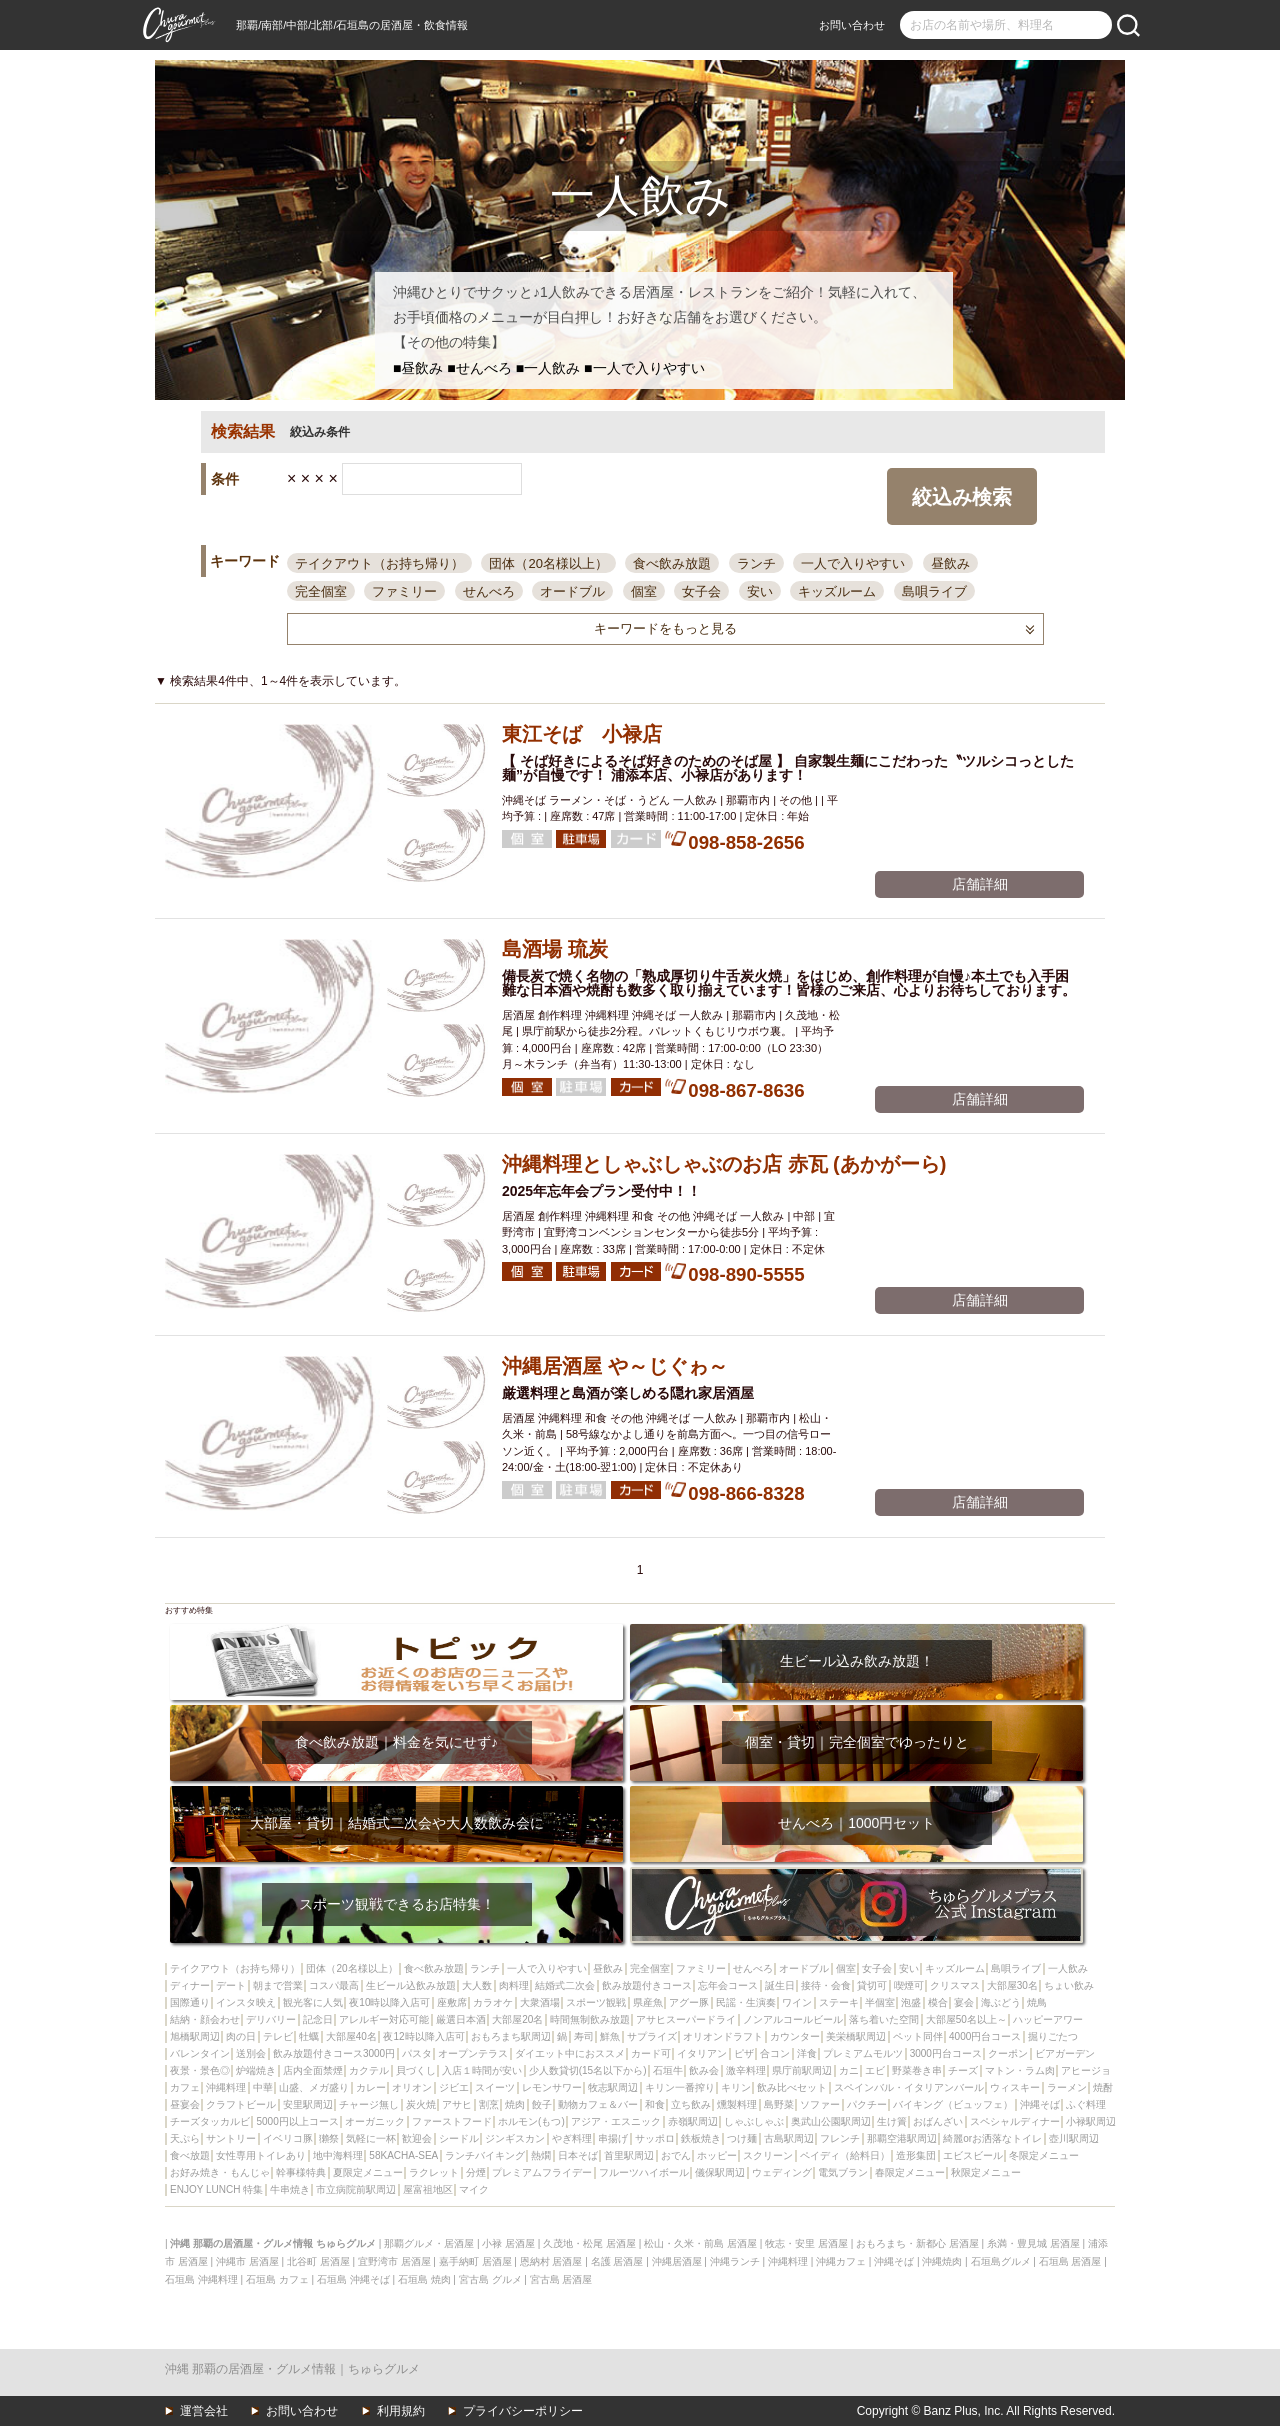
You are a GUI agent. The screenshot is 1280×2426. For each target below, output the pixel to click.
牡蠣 (309, 2036)
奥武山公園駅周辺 (831, 2121)
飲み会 (704, 2070)
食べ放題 (190, 2155)
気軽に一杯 (371, 2138)
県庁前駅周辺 (802, 2070)
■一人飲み (548, 368)
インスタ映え (246, 2002)
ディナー (190, 1985)
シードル (459, 2138)
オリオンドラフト (723, 2036)
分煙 (476, 2172)
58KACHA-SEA (403, 2155)
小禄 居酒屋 (508, 2243)
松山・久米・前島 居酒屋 (700, 2243)
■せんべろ (479, 368)
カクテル (369, 2070)
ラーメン (1067, 2087)
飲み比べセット (792, 2087)
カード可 (651, 2053)
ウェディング (782, 2172)
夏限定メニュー (368, 2172)
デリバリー (271, 2019)
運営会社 (204, 2411)
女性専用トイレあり (261, 2155)
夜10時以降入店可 (389, 2002)
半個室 (880, 2002)
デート (231, 1985)
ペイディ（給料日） (845, 2155)
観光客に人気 (313, 2002)
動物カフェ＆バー (598, 2104)
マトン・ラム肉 (1020, 2070)
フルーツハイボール (644, 2172)
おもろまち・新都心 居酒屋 (917, 2243)
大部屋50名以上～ (966, 2019)
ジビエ (454, 2087)
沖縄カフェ (841, 2261)
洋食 (807, 2053)
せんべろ (489, 591)
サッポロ (655, 2138)
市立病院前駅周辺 (356, 2189)
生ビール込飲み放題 (411, 1985)
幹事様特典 (301, 2172)
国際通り (190, 2002)
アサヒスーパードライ (686, 2019)
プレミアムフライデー (542, 2172)
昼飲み (950, 563)
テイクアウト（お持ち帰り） (379, 563)
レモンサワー (552, 2087)
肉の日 (241, 2036)
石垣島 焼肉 (424, 2279)
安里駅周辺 (308, 2104)
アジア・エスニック (616, 2121)
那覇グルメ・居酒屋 (429, 2243)
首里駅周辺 (629, 2155)
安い (760, 591)
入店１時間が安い (482, 2070)
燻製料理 (737, 2104)
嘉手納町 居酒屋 (475, 2261)
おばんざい (938, 2121)
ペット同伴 (918, 2036)
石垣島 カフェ (277, 2279)
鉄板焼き (701, 2138)
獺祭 (329, 2138)
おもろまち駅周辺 (511, 2036)
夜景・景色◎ (200, 2070)
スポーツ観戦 (596, 2002)
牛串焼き (290, 2189)
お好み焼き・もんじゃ (220, 2172)
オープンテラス (473, 2053)
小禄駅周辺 (1091, 2121)
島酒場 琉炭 (555, 949)
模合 (938, 2002)
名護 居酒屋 (617, 2261)
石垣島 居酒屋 (1070, 2261)
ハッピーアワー (1048, 2019)
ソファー (820, 2104)
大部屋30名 (1012, 1985)
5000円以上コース (297, 2121)
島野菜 (779, 2104)
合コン (775, 2053)
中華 (263, 2087)
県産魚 (648, 2002)
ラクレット (434, 2172)
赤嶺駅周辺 (693, 2121)
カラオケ (493, 2002)
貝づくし (416, 2070)
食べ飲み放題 (672, 563)
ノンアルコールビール (793, 2019)
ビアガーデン (1065, 2053)
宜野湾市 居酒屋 (394, 2261)
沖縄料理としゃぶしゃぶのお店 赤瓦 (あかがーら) (724, 1164)
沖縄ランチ (735, 2261)
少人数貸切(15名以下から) (588, 2070)
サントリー (231, 2138)
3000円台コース (946, 2053)
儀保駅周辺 (720, 2172)
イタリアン (702, 2053)
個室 (644, 591)
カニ (849, 2070)
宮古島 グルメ (490, 2279)
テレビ (278, 2036)
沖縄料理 (226, 2087)
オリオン (412, 2087)
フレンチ (840, 2138)
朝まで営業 (278, 1985)
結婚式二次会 (565, 1985)
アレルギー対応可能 (384, 2019)
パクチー (867, 2104)
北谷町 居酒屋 (318, 2261)
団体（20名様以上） (548, 563)
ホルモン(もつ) (531, 2121)
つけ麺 (742, 2138)
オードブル (572, 591)
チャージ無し (369, 2104)
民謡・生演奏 (746, 2002)
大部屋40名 (351, 2036)
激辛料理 (746, 2070)
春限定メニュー (910, 2172)
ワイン (797, 2002)
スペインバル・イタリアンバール (909, 2087)
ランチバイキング (485, 2155)
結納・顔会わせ (205, 2019)
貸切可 (872, 1985)
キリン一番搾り (680, 2087)
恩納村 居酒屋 (551, 2261)
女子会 (701, 591)
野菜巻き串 (917, 2070)
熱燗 (541, 2155)
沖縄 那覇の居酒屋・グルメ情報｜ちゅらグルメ (292, 2369)
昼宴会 (185, 2104)
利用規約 (401, 2411)
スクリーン (768, 2155)
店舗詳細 (980, 884)
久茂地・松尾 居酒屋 (589, 2243)
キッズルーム (837, 591)
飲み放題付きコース (647, 1985)
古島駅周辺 (789, 2138)
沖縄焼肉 (942, 2261)
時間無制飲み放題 (590, 2019)
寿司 (584, 2036)
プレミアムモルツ (863, 2053)
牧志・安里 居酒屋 (806, 2243)
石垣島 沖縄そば (353, 2279)
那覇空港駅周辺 (902, 2138)
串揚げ (613, 2138)
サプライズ (652, 2036)
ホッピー (717, 2155)
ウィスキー (1015, 2087)
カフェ (185, 2087)
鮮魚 (610, 2036)
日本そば (578, 2155)
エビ (875, 2070)
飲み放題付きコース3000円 (334, 2053)
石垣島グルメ (1001, 2261)
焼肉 (515, 2104)
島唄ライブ (934, 591)
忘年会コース (728, 1985)
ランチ (756, 563)
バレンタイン (200, 2053)
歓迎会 (417, 2138)
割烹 (489, 2104)
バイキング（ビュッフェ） (953, 2104)
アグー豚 (689, 2002)
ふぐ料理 (1086, 2104)
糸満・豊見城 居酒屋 (1033, 2243)
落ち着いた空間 (884, 2019)
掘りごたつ (1053, 2036)
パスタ (417, 2053)
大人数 (477, 1985)
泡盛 (911, 2002)
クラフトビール (241, 2104)
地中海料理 (338, 2155)
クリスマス (955, 1985)
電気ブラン (843, 2172)
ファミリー (404, 591)
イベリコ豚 (288, 2138)
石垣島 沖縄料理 (201, 2279)
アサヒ (457, 2104)
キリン (736, 2087)
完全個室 (321, 591)
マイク (474, 2189)
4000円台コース (985, 2036)
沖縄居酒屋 (677, 2261)
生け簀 (892, 2121)
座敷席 (452, 2002)
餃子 (542, 2104)
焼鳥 (1037, 2002)
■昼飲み (418, 368)
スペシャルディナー (1015, 2121)
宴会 (964, 2002)
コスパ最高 (334, 1985)
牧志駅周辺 (613, 2087)
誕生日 (780, 1985)
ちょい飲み (1069, 1985)
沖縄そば (1040, 2104)
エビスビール (973, 2155)
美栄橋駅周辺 (856, 2036)
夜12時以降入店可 (423, 2036)
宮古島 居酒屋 (561, 2279)
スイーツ (495, 2087)
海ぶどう (1001, 2002)
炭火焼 (421, 2104)
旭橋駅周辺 (195, 2036)
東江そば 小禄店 (582, 734)
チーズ (963, 2070)
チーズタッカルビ (210, 2121)
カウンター (795, 2036)
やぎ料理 (572, 2138)
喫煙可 (909, 1985)
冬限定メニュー (1044, 2155)
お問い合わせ (852, 25)
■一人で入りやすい (644, 368)
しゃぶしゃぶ (754, 2121)
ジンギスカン (515, 2138)
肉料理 (514, 1985)
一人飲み (1068, 1968)
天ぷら (185, 2138)
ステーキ (839, 2002)
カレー (371, 2087)
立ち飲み (691, 2104)
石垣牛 (668, 2070)
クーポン (1008, 2053)
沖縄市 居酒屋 (247, 2261)
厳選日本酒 (461, 2019)
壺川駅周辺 (1074, 2138)
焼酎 (1103, 2087)
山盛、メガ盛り (314, 2087)
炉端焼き (256, 2070)
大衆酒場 (540, 2002)
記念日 (318, 2019)
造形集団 (916, 2155)
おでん (676, 2155)
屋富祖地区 (428, 2189)
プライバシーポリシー (523, 2411)
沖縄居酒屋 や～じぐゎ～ (615, 1366)
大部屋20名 (517, 2019)
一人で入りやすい (853, 563)
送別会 (251, 2053)
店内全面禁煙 (313, 2070)
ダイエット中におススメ (570, 2053)
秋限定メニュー (986, 2172)
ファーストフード (452, 2121)
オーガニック (375, 2121)
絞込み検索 (962, 497)
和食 (655, 2104)
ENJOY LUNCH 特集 (216, 2189)
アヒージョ (1086, 2070)
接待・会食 (826, 1985)
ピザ (744, 2053)
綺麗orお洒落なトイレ (992, 2138)
